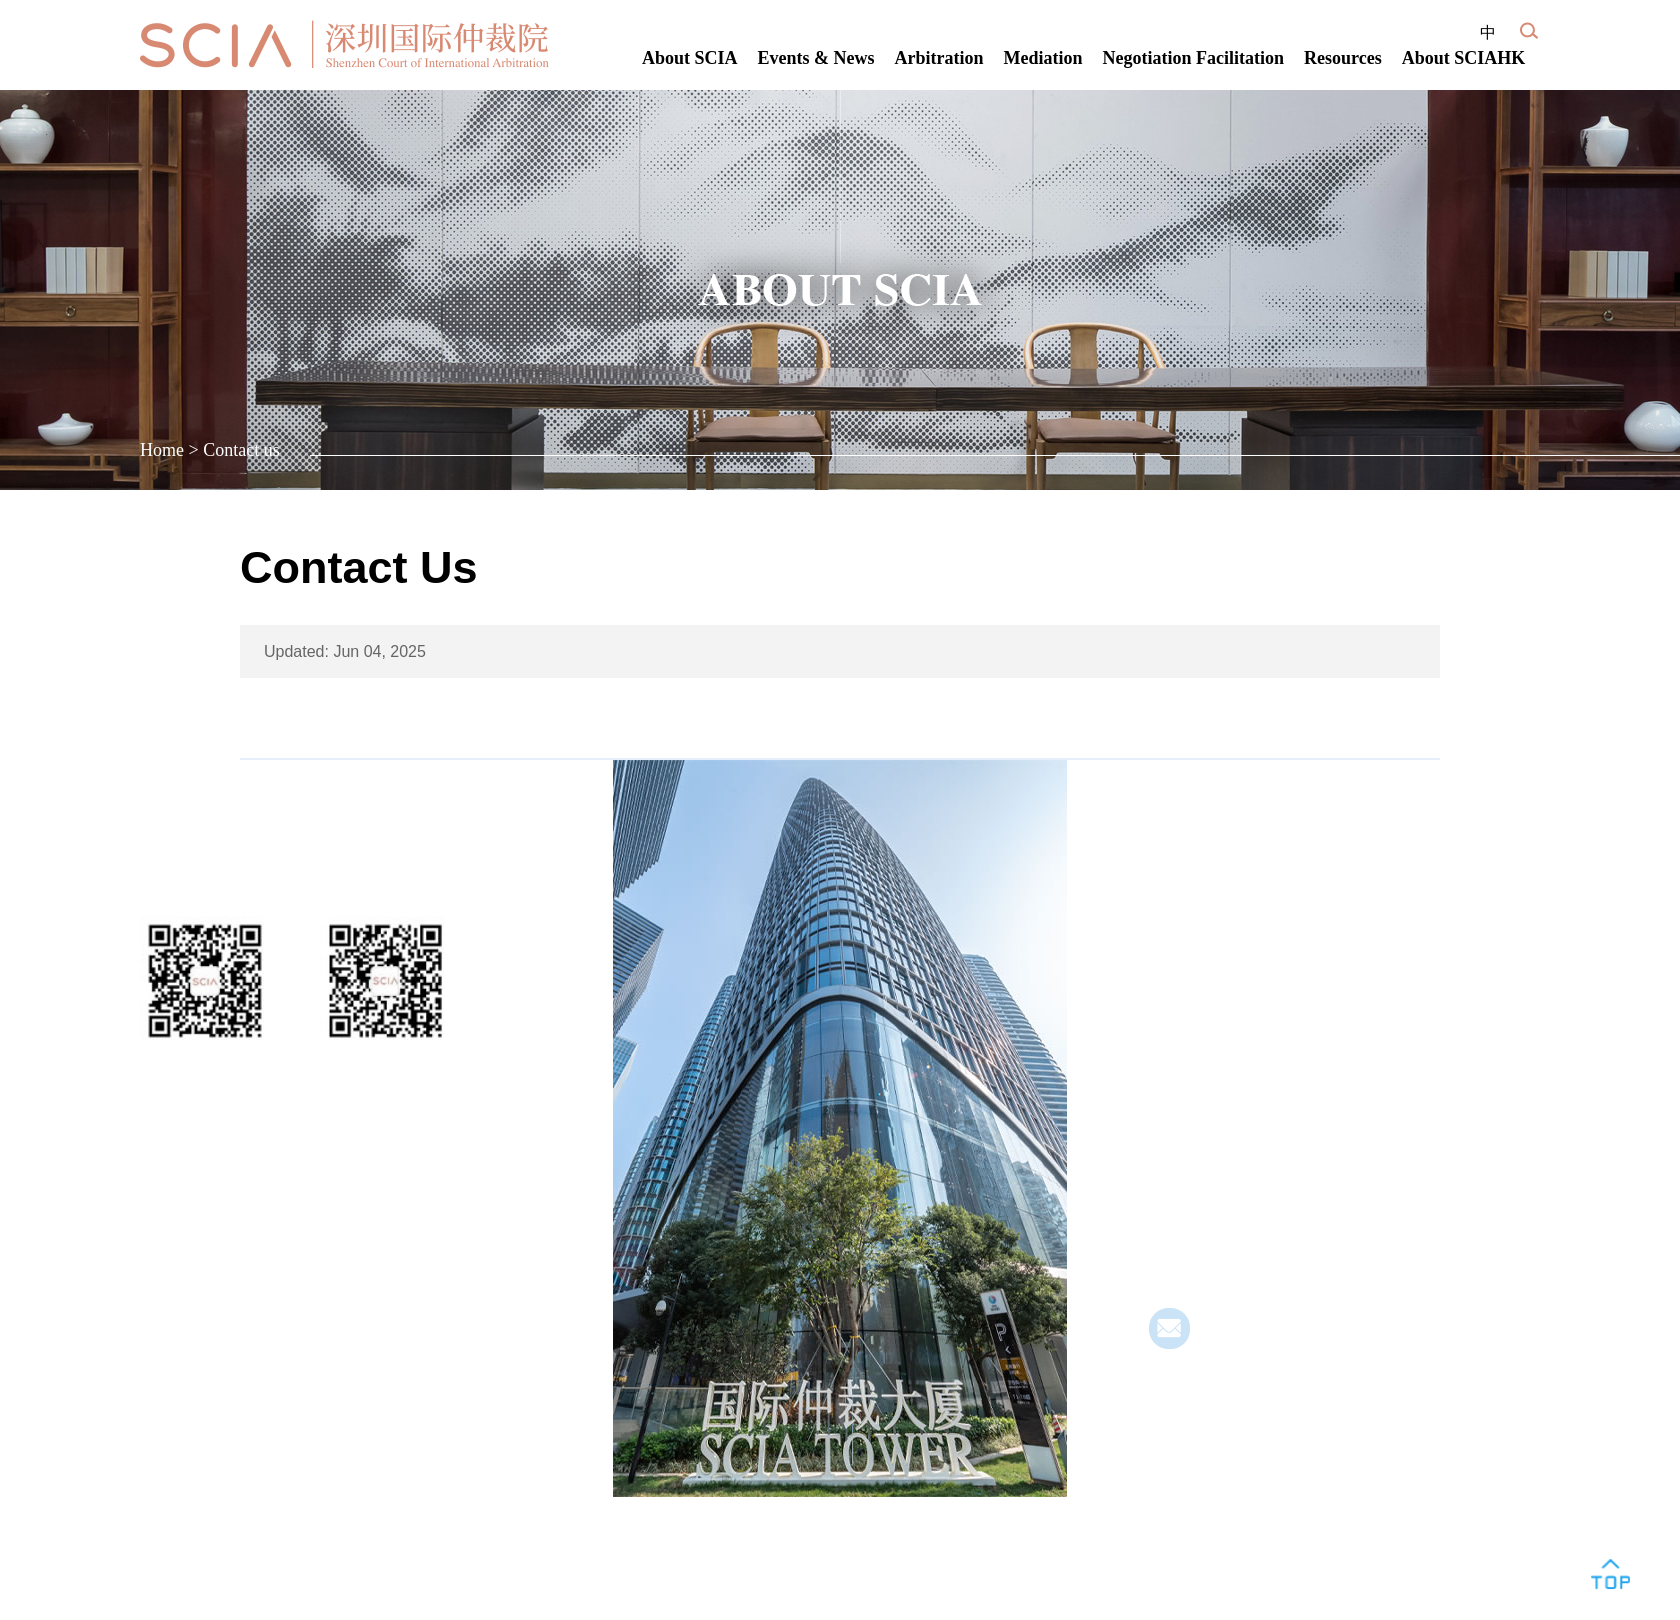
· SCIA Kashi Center (1223, 1228)
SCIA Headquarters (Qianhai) (1257, 925)
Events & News (816, 58)
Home (162, 450)
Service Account (385, 1067)
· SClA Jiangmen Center (1238, 1165)
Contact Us (1201, 870)
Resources (1343, 58)
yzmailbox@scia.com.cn (1284, 1339)
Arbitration (939, 58)
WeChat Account (205, 1067)
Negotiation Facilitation (1193, 58)
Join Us (176, 1147)
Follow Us (187, 870)
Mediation (1043, 58)
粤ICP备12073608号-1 (220, 1307)
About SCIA (690, 58)
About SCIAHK (1464, 58)
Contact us (241, 450)
